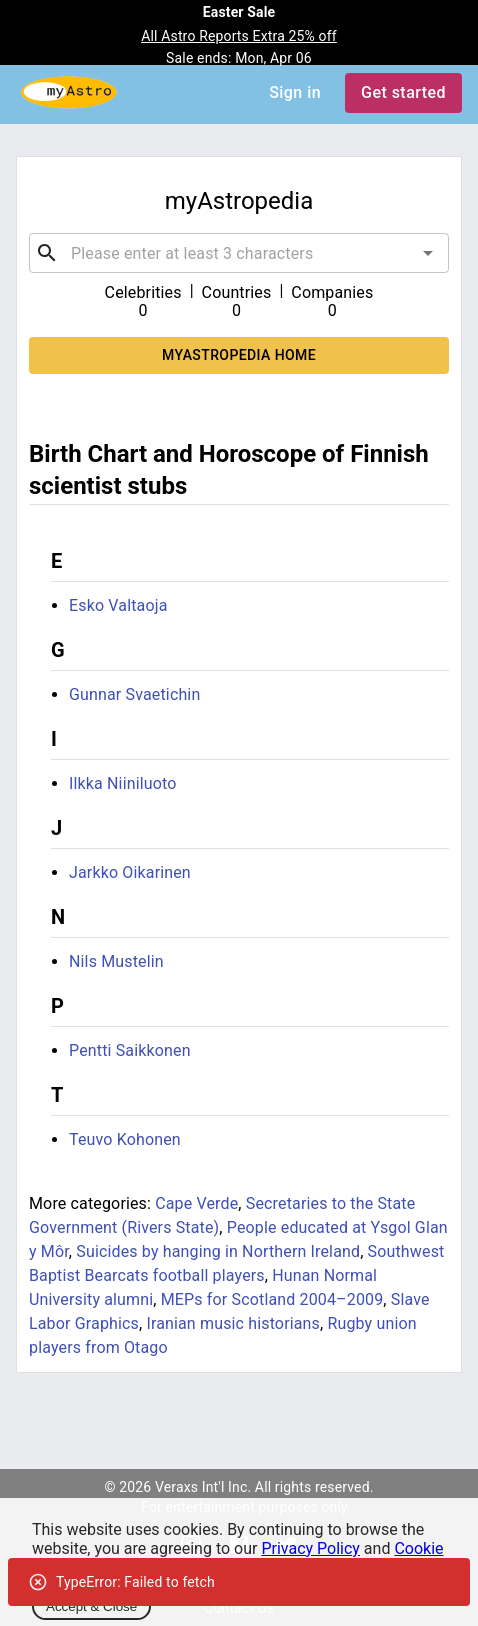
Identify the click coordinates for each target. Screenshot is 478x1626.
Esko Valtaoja (118, 605)
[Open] (428, 253)
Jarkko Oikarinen (130, 872)
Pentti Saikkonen (130, 1050)
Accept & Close (91, 1606)
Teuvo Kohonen (125, 1139)
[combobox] (239, 253)
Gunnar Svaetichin (134, 694)
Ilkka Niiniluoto (123, 783)
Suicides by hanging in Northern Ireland (218, 1251)
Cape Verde (196, 1203)
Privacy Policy (310, 1548)
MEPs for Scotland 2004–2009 (272, 1299)
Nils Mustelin (116, 961)
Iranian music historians (233, 1323)
